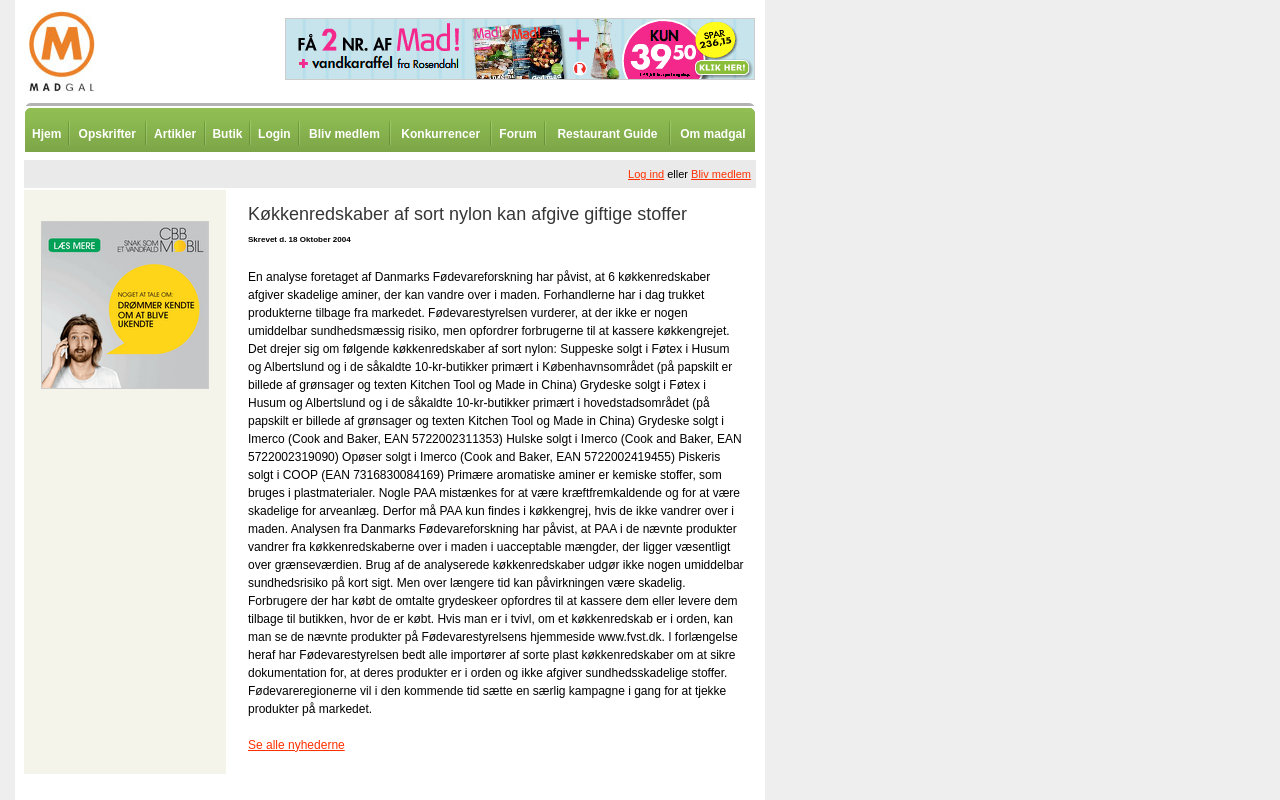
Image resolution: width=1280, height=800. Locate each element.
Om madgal (712, 134)
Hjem (46, 134)
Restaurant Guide (607, 134)
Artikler (175, 134)
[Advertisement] (870, 495)
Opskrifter (107, 134)
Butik (227, 134)
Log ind (646, 174)
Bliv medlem (344, 134)
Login (274, 134)
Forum (517, 134)
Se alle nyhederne (296, 745)
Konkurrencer (440, 134)
